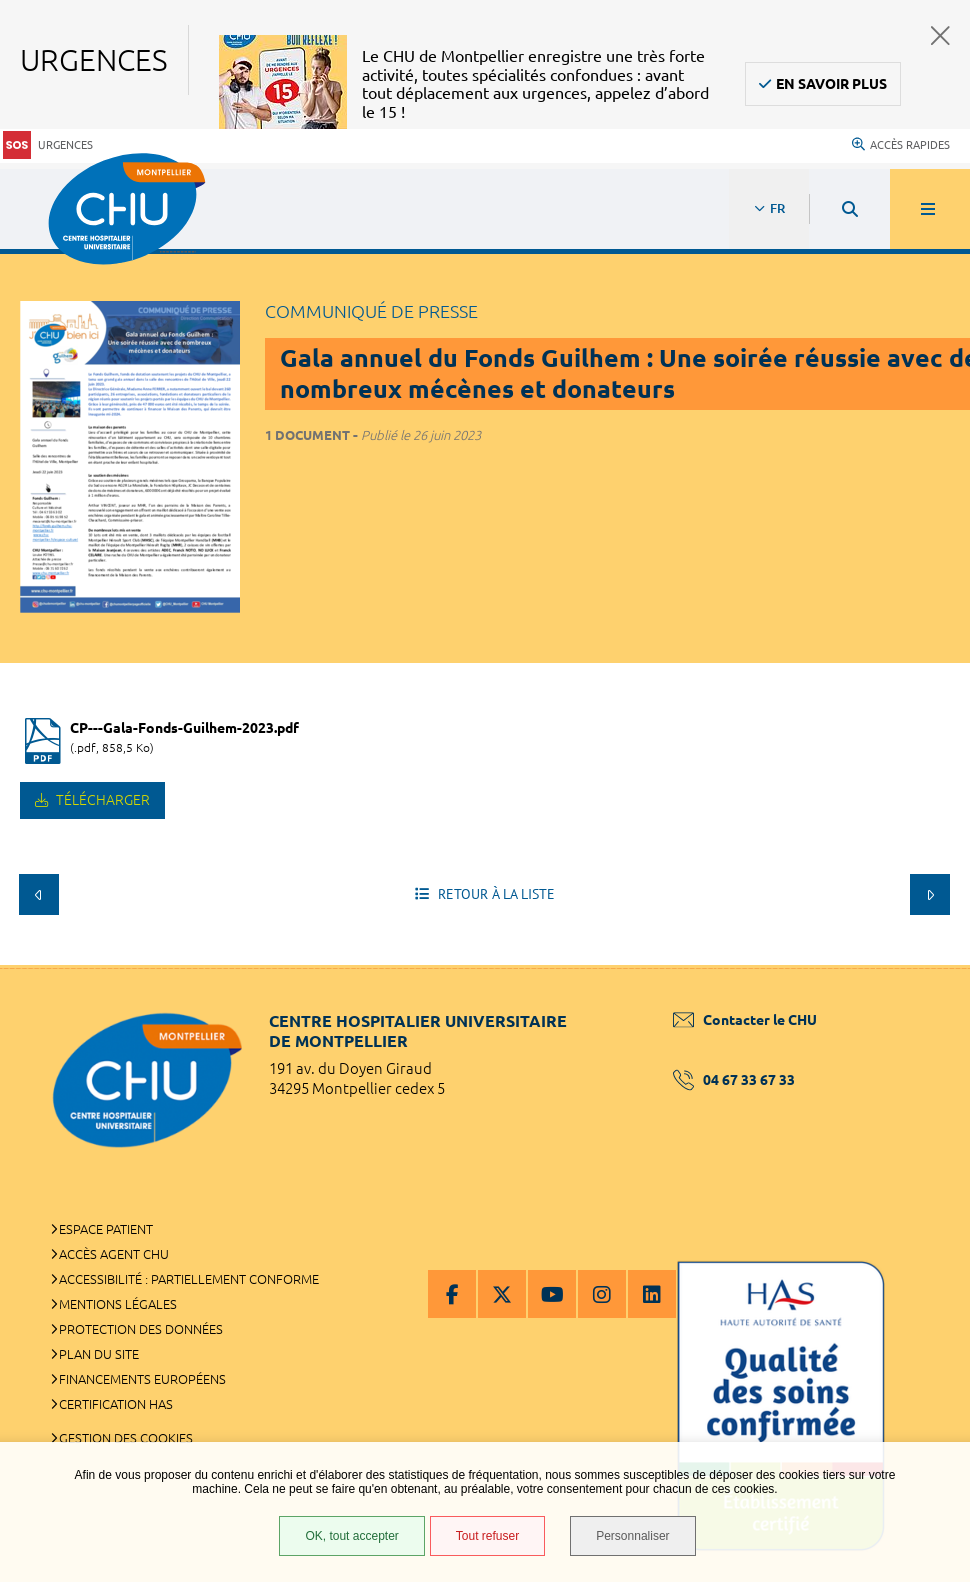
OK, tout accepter (351, 1536)
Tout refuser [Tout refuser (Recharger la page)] (487, 1536)
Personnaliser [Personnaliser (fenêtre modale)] (632, 1536)
